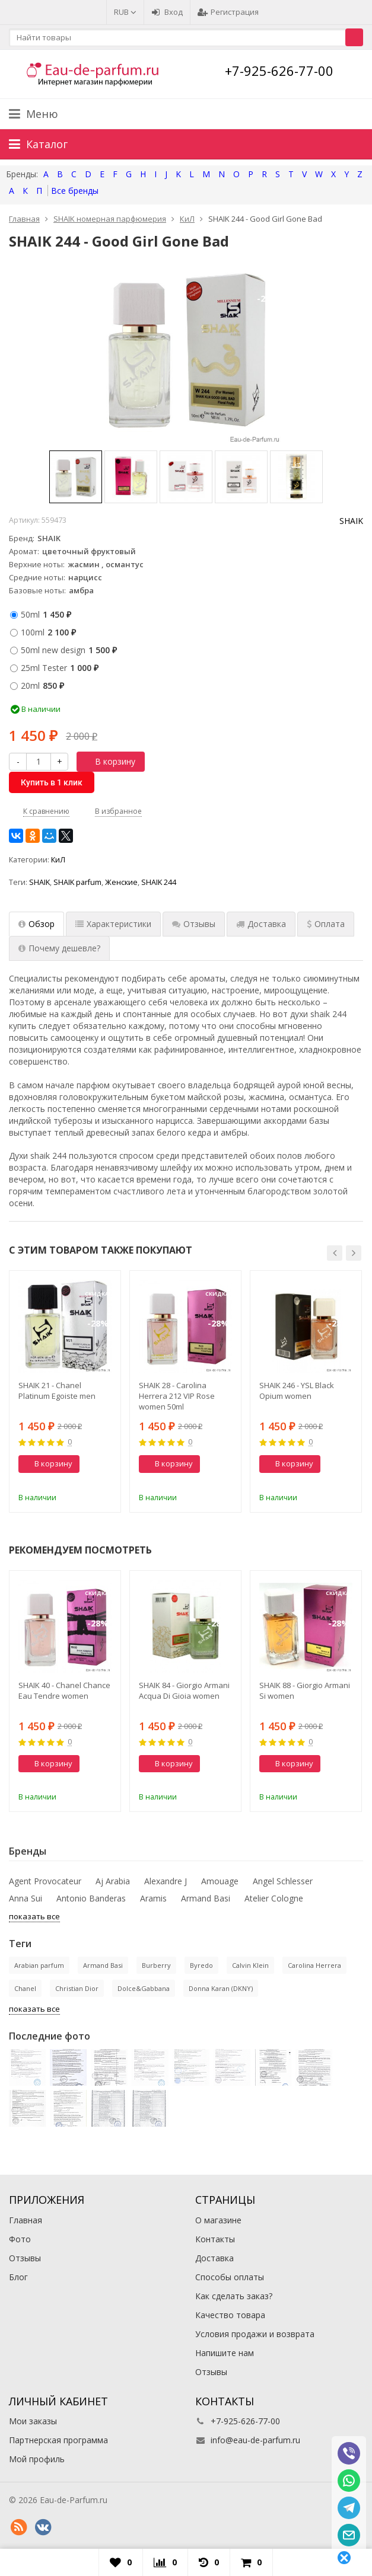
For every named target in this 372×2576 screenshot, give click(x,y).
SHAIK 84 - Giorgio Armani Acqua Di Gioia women (184, 1690)
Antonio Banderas (91, 1898)
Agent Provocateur (45, 1881)
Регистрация (228, 12)
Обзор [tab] (36, 923)
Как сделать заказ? (233, 2296)
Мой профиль (37, 2459)
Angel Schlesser (283, 1881)
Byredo (201, 1965)
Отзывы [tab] (193, 923)
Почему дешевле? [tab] (59, 948)
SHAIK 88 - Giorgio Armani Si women (304, 1690)
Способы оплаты (229, 2277)
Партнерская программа (58, 2440)
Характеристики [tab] (113, 923)
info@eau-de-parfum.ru (255, 2440)
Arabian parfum (39, 1965)
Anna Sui (25, 1898)
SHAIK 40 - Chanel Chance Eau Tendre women (64, 1690)
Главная (25, 2220)
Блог (18, 2277)
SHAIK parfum (77, 882)
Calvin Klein (250, 1965)
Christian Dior (76, 1988)
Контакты (215, 2239)
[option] (75, 476)
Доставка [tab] (261, 923)
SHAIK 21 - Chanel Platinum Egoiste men (57, 1390)
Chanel (25, 1988)
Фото (20, 2239)
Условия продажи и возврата (254, 2334)
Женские (121, 882)
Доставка (214, 2258)
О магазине (218, 2220)
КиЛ (58, 860)
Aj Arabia (113, 1881)
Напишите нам (224, 2352)
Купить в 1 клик (51, 782)
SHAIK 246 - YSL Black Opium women (296, 1390)
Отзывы (25, 2258)
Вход (167, 12)
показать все (34, 1916)
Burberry (156, 1965)
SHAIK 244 (158, 882)
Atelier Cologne (273, 1898)
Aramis (153, 1898)
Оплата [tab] (326, 923)
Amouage (220, 1881)
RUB (125, 12)
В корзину (108, 761)
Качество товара (230, 2315)
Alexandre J (165, 1881)
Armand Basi (205, 1898)
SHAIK (351, 520)
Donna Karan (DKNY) (221, 1988)
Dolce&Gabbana (143, 1988)
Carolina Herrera (314, 1965)
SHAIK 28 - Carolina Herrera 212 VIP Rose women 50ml (177, 1396)
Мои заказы (33, 2421)
